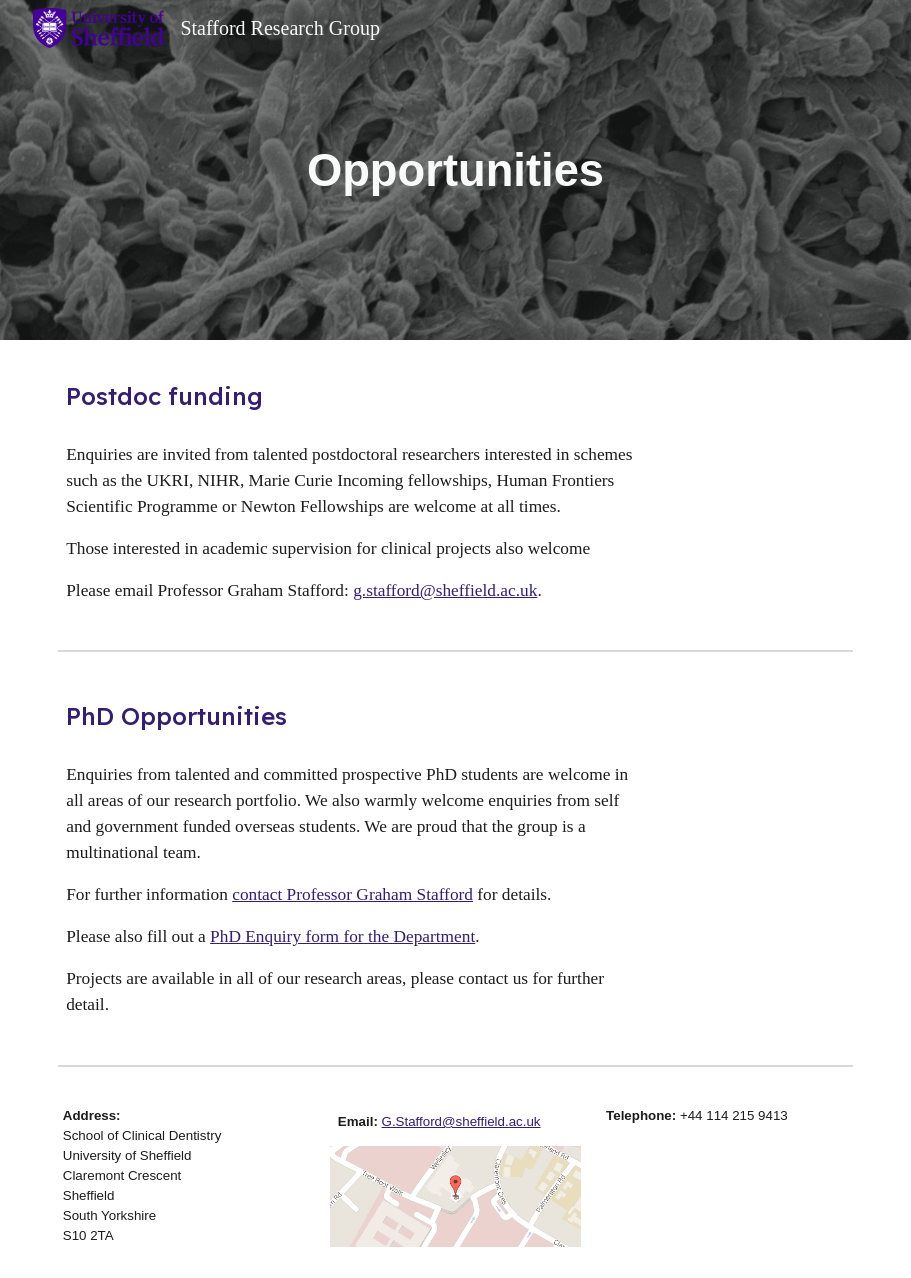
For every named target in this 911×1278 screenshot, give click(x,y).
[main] (455, 170)
